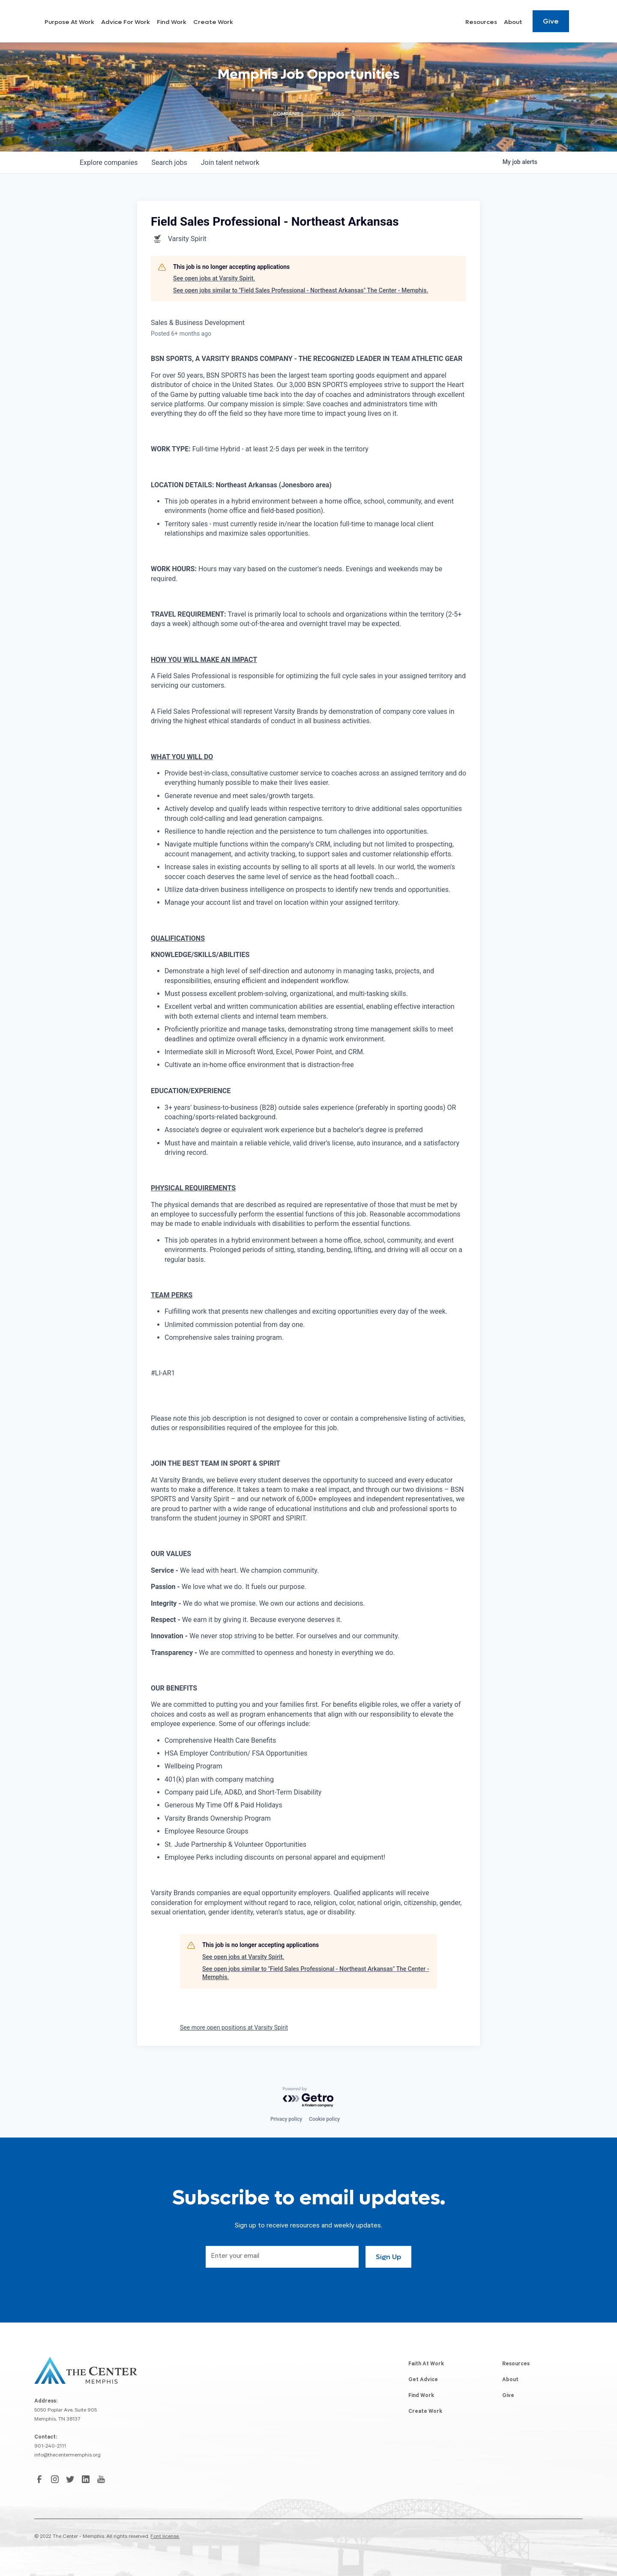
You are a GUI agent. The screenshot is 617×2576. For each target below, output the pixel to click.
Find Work (249, 22)
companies (109, 162)
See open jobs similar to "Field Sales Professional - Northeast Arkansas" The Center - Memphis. (300, 290)
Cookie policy (324, 2119)
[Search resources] (581, 21)
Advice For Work (203, 22)
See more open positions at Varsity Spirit (234, 2027)
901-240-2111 (50, 2447)
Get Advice (423, 2380)
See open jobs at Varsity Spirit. (214, 278)
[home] (70, 21)
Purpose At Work (147, 22)
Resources (481, 22)
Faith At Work (426, 2364)
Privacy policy (286, 2119)
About (513, 22)
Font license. (165, 2537)
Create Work (291, 22)
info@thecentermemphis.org (67, 2456)
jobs (169, 162)
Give (551, 21)
